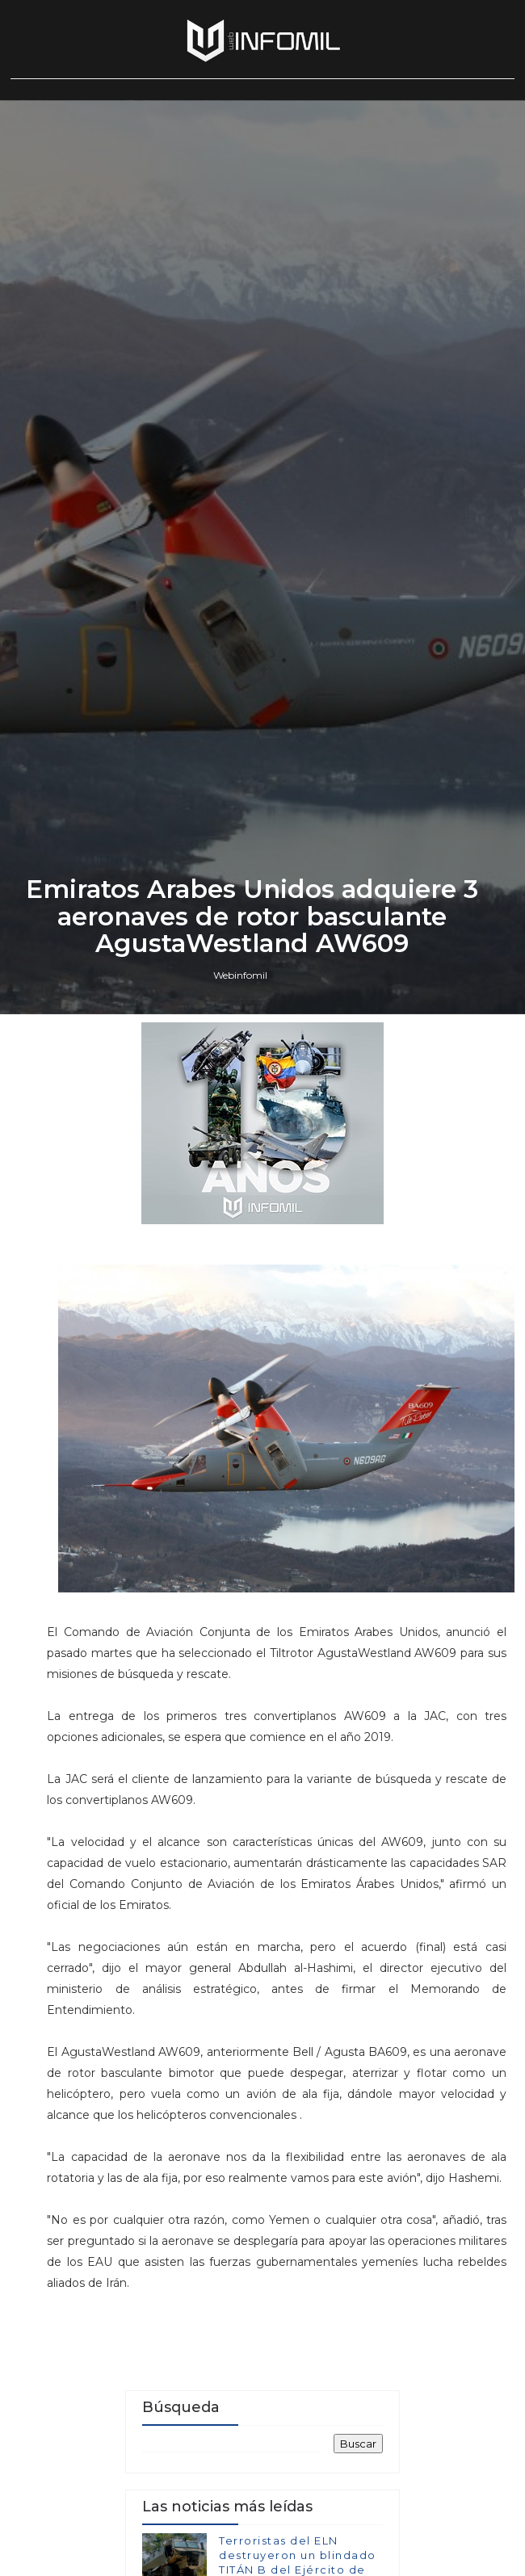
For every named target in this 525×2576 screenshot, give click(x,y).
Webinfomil (240, 1597)
